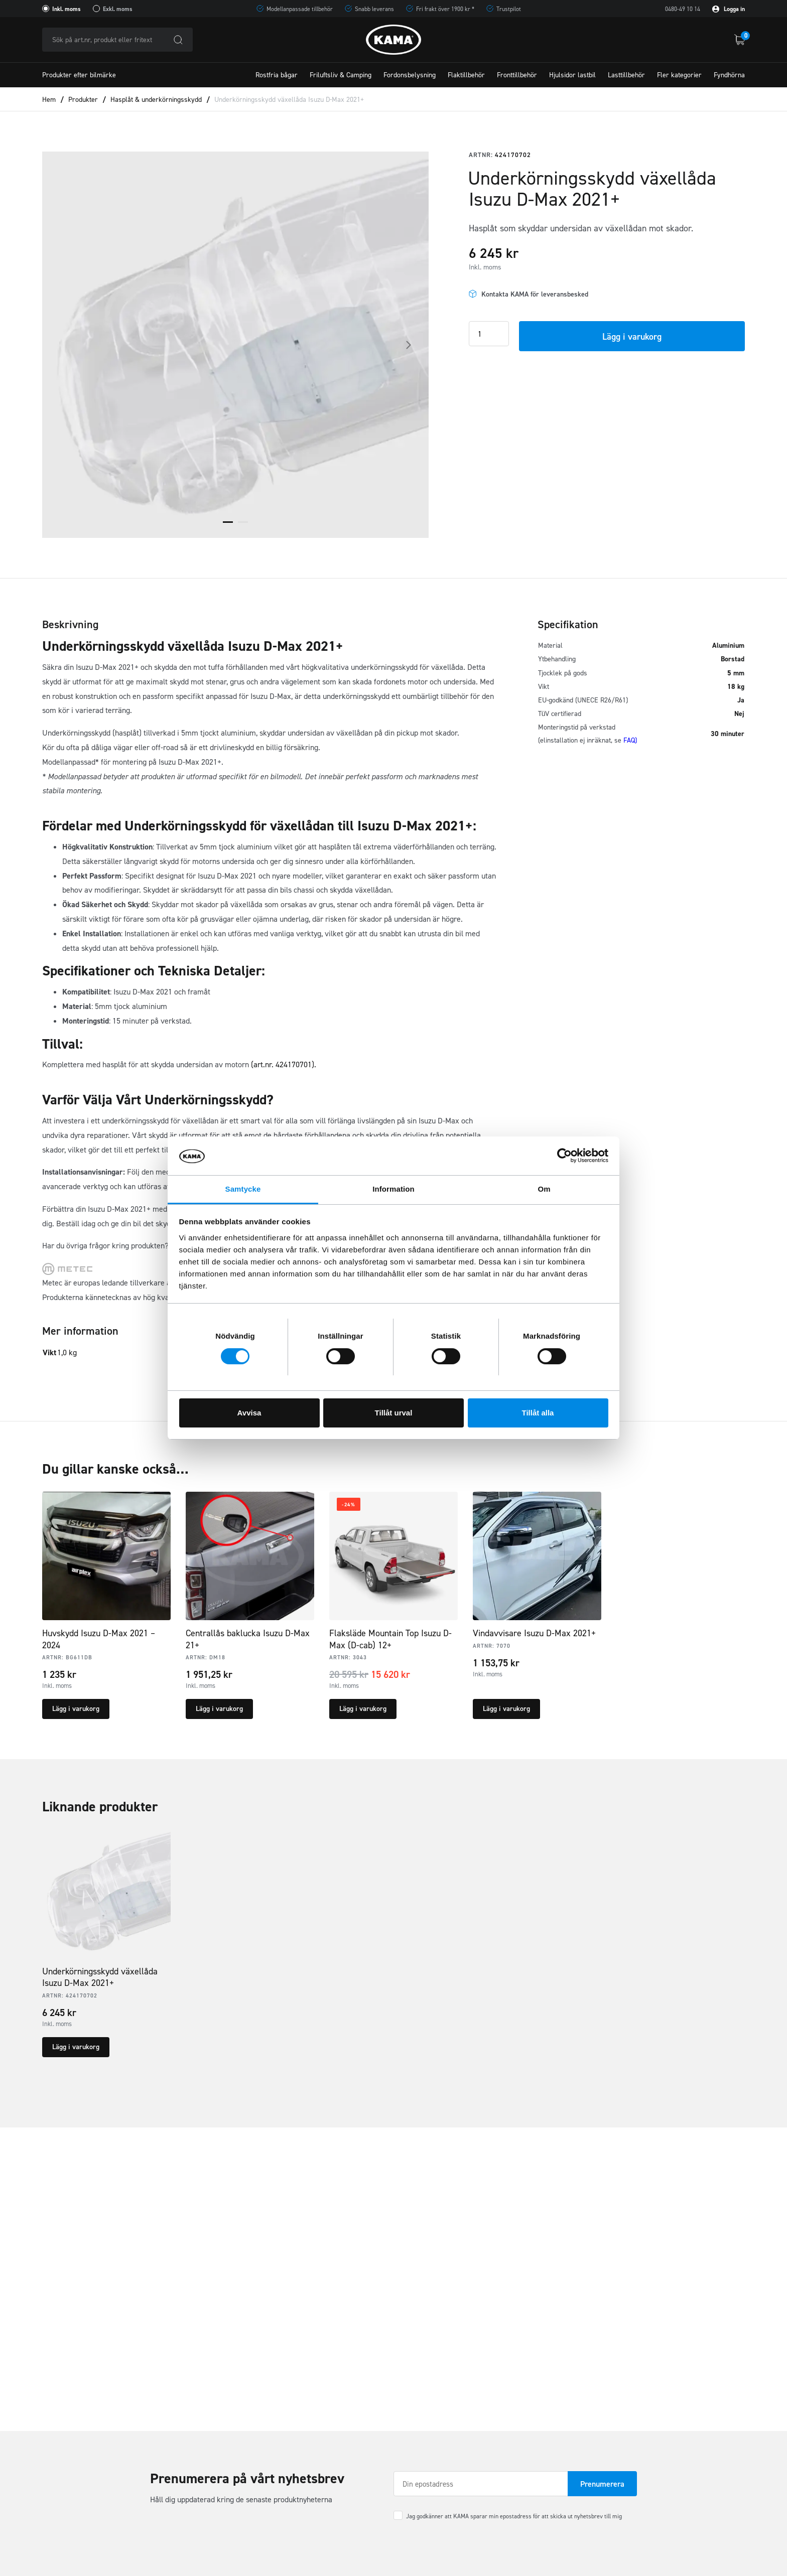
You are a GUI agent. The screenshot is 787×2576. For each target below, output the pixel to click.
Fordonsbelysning (409, 75)
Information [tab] (393, 1189)
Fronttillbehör (517, 75)
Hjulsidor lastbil (572, 75)
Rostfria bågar (276, 75)
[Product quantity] (489, 333)
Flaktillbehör (466, 75)
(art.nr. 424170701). (283, 1064)
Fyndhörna (729, 75)
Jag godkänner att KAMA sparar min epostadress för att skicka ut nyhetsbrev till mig (514, 2516)
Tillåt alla (538, 1412)
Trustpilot (508, 9)
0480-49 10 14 (682, 9)
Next (409, 345)
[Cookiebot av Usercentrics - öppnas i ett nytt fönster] (564, 1156)
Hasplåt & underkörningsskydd (156, 99)
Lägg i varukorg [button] (75, 1708)
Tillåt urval (394, 1412)
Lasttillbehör (626, 75)
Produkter (83, 99)
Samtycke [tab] (243, 1189)
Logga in (728, 9)
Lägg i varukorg (632, 337)
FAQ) (630, 740)
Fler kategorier (679, 75)
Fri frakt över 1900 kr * (445, 9)
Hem (49, 99)
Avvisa (249, 1412)
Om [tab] (544, 1189)
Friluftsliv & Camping (340, 75)
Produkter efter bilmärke (79, 75)
